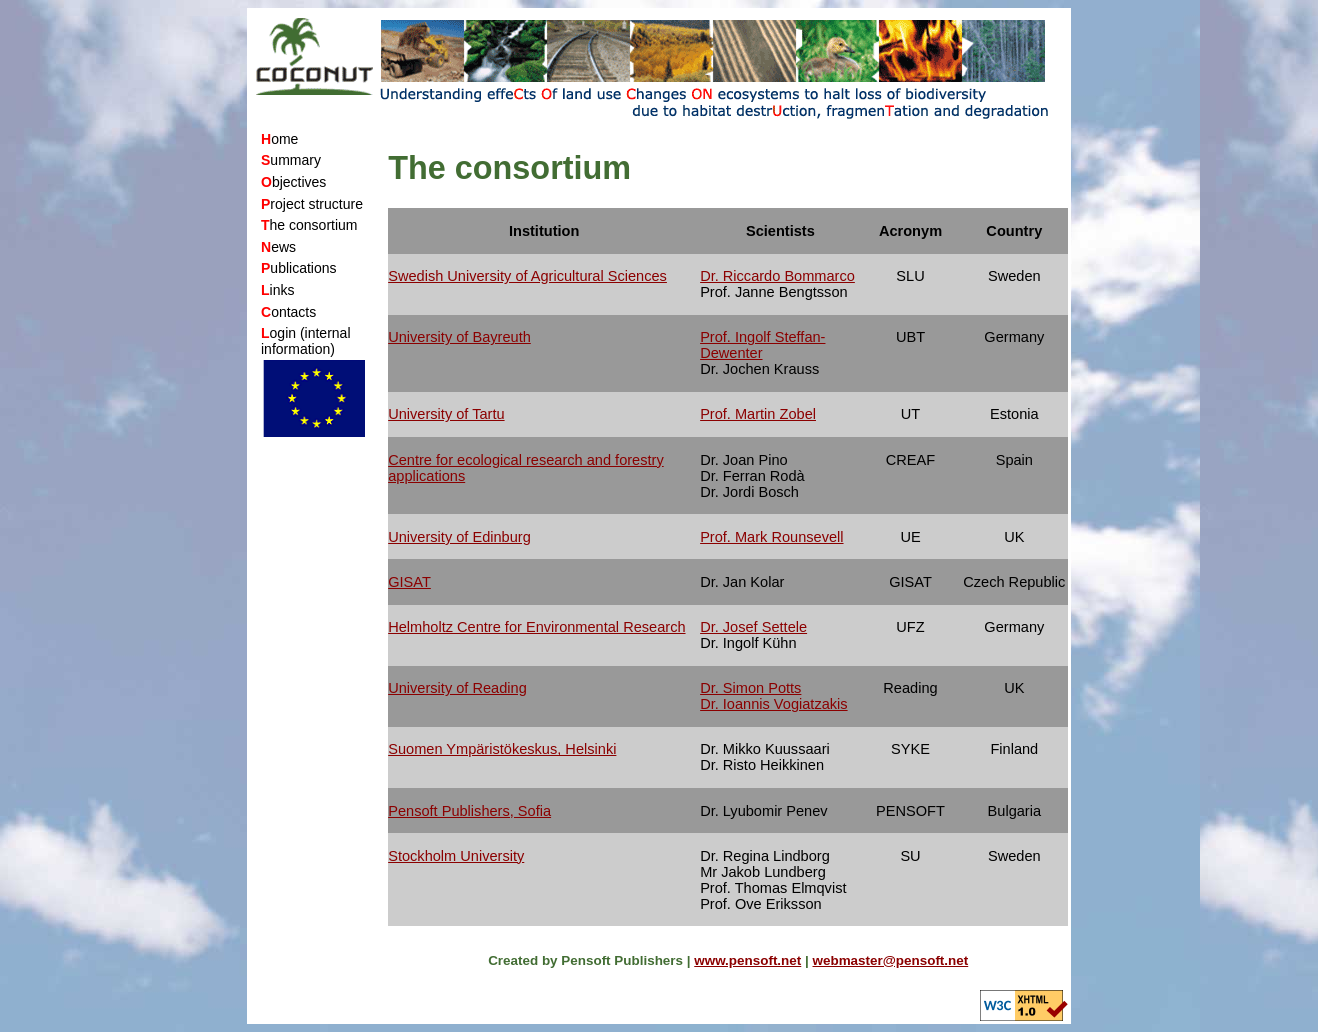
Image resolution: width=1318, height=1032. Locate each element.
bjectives (293, 182)
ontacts (288, 312)
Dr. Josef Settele (753, 627)
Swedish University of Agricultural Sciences (527, 276)
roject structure (312, 204)
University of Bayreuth (459, 337)
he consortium (309, 225)
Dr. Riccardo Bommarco (777, 276)
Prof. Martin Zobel (758, 414)
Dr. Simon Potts (750, 688)
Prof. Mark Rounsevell (771, 537)
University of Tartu (446, 414)
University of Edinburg (459, 537)
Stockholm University (456, 856)
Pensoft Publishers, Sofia (469, 811)
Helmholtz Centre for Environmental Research (536, 627)
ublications (299, 268)
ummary (291, 160)
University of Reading (457, 688)
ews (278, 247)
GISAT (409, 582)
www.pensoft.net (747, 960)
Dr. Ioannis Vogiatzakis (773, 704)
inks (277, 290)
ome (279, 139)
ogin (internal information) (306, 341)
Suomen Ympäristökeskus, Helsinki (502, 749)
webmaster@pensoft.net (891, 960)
